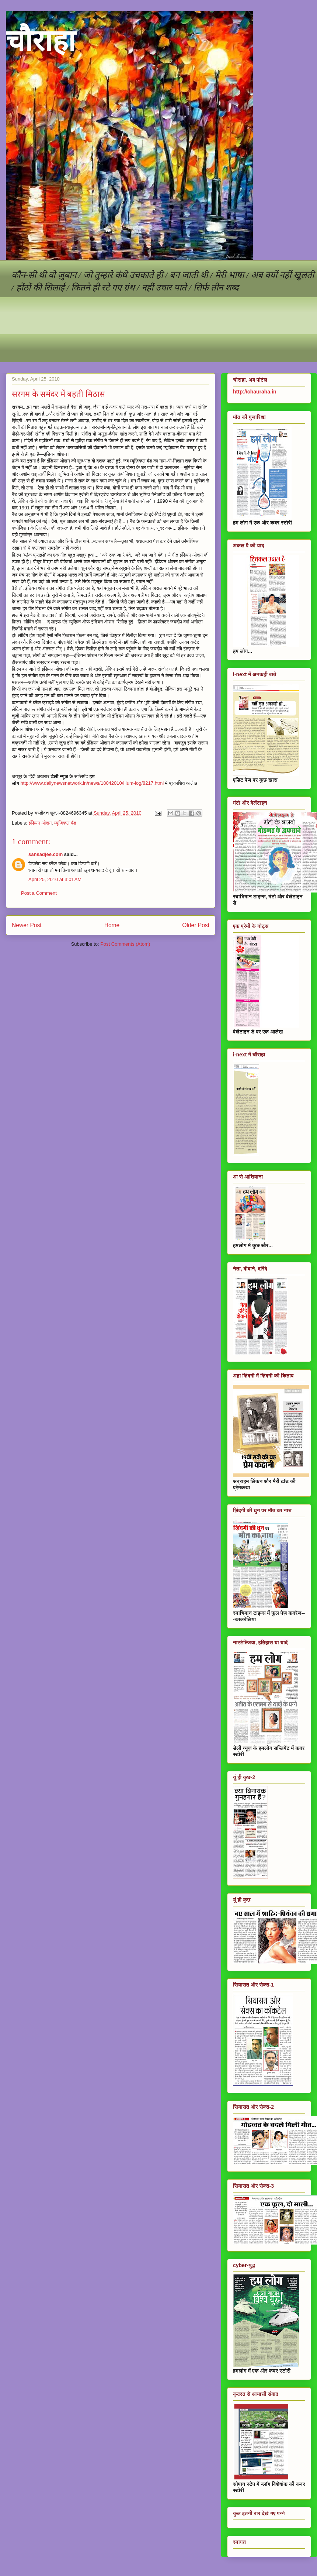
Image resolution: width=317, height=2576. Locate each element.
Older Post (195, 925)
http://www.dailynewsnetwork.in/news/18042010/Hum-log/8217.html (92, 783)
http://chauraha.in (254, 392)
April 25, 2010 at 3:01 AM (54, 879)
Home (112, 925)
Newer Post (27, 925)
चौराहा (41, 41)
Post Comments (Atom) (125, 944)
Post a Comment (39, 893)
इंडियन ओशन (40, 823)
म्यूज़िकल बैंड (65, 823)
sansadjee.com (45, 854)
